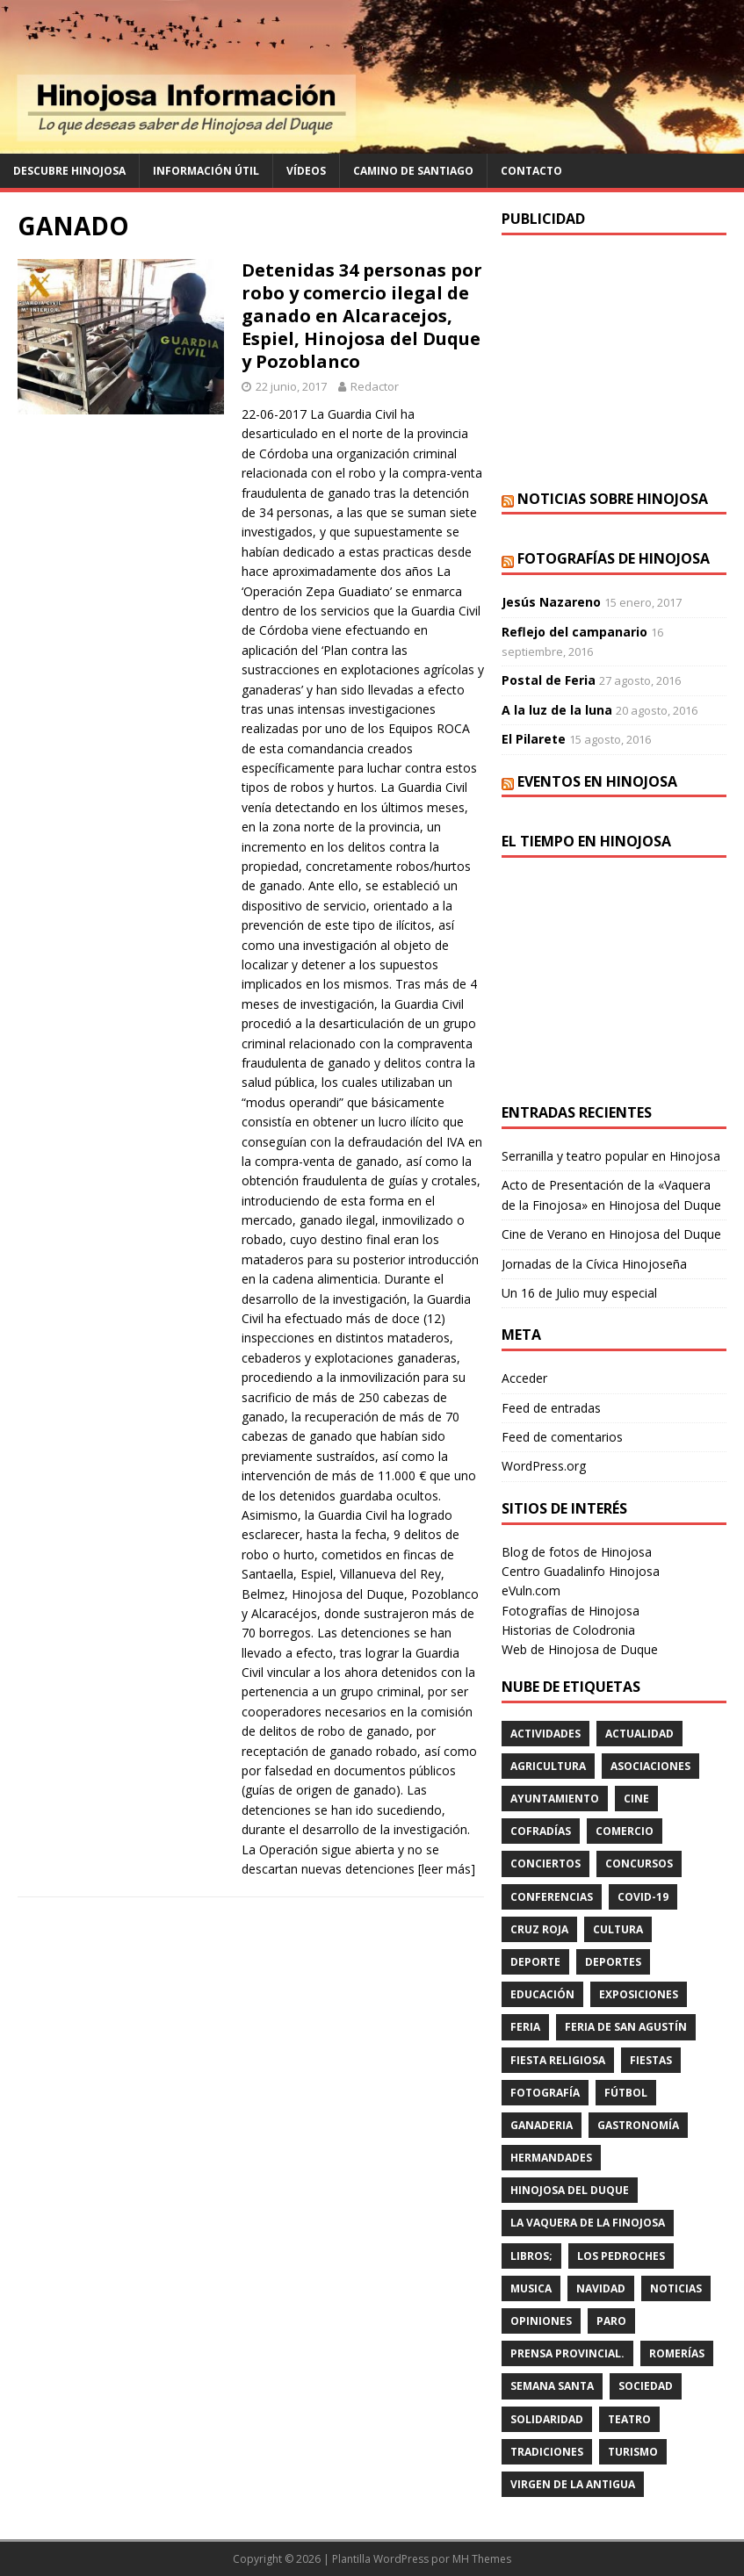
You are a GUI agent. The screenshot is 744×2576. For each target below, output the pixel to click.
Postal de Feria (549, 680)
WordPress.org (544, 1465)
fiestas (651, 2060)
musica (531, 2288)
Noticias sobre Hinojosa (612, 498)
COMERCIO (625, 1831)
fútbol (625, 2092)
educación (542, 1994)
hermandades (551, 2157)
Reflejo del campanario (574, 631)
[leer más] (446, 1868)
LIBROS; (531, 2256)
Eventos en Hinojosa (597, 781)
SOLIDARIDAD (546, 2419)
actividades (545, 1733)
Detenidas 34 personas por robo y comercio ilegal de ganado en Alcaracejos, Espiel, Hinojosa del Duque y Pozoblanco (362, 315)
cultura (618, 1929)
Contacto (531, 170)
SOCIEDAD (645, 2385)
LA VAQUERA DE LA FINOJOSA (587, 2222)
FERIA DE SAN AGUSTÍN (626, 2026)
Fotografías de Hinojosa (613, 558)
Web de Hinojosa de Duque (580, 1649)
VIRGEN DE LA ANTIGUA (572, 2484)
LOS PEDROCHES (621, 2256)
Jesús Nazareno (551, 602)
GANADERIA (541, 2125)
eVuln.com (531, 1590)
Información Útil (206, 170)
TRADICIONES (546, 2451)
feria (525, 2026)
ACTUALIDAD (639, 1733)
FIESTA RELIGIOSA (557, 2060)
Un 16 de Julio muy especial (579, 1292)
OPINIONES (541, 2320)
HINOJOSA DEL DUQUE (569, 2190)
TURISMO (633, 2451)
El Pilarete (534, 738)
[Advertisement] (614, 362)
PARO (611, 2320)
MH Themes (481, 2558)
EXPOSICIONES (638, 1994)
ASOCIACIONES (650, 1766)
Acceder (524, 1378)
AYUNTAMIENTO (554, 1798)
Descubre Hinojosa (69, 170)
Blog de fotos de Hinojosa (577, 1551)
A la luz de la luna (557, 710)
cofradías (540, 1831)
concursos (639, 1863)
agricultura (548, 1766)
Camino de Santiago (413, 170)
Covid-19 (643, 1896)
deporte (535, 1961)
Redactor (374, 386)
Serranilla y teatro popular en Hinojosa (611, 1156)
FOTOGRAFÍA (545, 2092)
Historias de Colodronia (568, 1630)
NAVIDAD (600, 2288)
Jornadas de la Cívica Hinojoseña (594, 1264)
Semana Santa (552, 2385)
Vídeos (306, 170)
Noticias (676, 2288)
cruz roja (539, 1929)
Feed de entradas (551, 1408)
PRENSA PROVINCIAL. (567, 2353)
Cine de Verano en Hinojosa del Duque (611, 1234)
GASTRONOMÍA (638, 2125)
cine (636, 1798)
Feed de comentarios (562, 1436)
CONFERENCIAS (551, 1896)
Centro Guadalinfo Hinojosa (581, 1571)
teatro (629, 2419)
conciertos (545, 1863)
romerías (676, 2353)
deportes (613, 1961)
